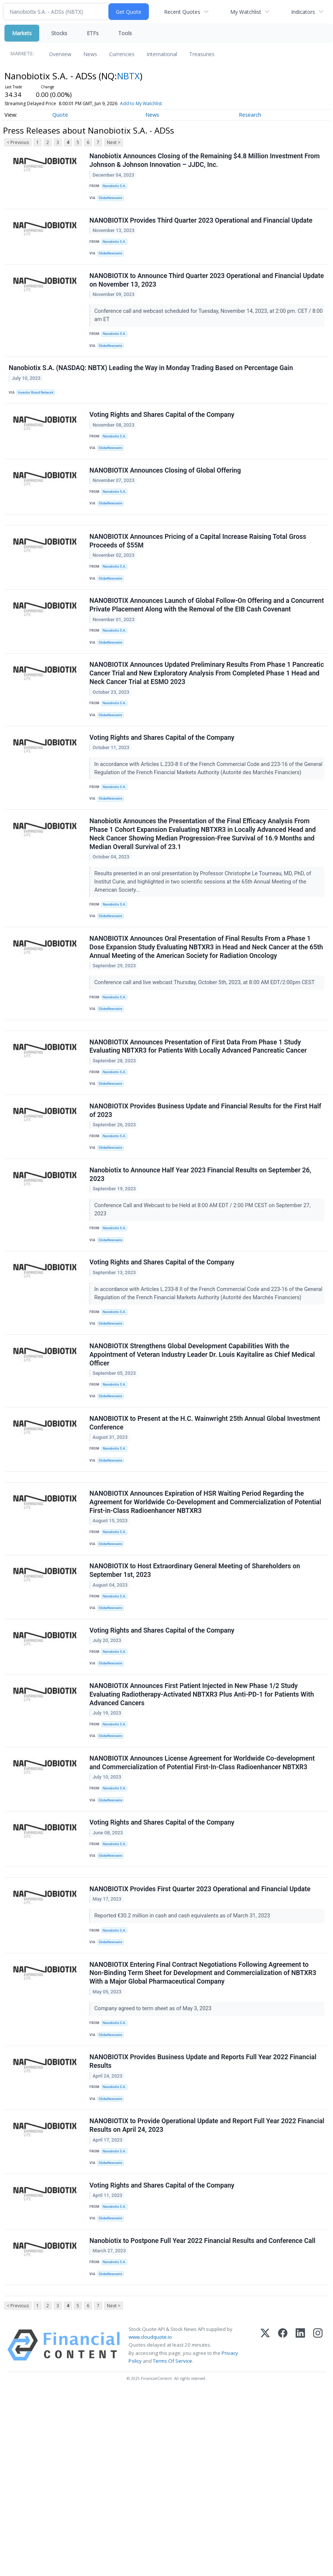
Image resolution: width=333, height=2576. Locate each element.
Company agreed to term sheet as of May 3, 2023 (154, 2165)
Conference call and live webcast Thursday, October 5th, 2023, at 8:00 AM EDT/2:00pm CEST (206, 1055)
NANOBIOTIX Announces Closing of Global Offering (166, 494)
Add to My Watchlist (154, 103)
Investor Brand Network (38, 408)
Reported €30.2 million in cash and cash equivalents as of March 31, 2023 (183, 2067)
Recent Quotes (182, 11)
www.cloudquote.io (150, 2520)
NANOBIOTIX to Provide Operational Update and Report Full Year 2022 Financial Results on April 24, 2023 (193, 2292)
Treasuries (202, 54)
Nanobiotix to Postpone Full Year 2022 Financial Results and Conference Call (203, 2416)
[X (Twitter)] (265, 2528)
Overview (60, 54)
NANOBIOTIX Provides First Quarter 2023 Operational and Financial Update (200, 2041)
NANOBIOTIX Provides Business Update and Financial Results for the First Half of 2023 (206, 1195)
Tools (125, 33)
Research (250, 114)
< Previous (18, 142)
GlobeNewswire (112, 200)
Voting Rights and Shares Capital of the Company (162, 434)
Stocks (59, 33)
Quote (60, 114)
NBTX (128, 76)
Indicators (303, 11)
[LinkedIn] (300, 2528)
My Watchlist (245, 11)
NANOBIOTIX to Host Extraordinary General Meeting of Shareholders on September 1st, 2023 (195, 1695)
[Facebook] (282, 2528)
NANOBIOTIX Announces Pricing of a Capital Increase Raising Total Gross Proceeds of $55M (198, 573)
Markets (22, 33)
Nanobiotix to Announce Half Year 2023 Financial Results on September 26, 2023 (201, 1264)
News (90, 54)
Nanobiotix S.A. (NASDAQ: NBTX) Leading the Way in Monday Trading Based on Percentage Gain (152, 383)
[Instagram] (318, 2528)
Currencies (122, 54)
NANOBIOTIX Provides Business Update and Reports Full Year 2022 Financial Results (203, 2223)
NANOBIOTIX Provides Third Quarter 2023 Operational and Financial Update (202, 226)
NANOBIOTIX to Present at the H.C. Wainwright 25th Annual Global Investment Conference (205, 1535)
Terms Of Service (172, 2543)
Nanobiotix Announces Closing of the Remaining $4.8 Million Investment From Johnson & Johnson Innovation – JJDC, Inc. (205, 161)
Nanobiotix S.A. (116, 188)
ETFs (93, 33)
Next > (113, 142)
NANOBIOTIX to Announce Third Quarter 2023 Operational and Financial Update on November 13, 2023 (196, 291)
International (162, 54)
